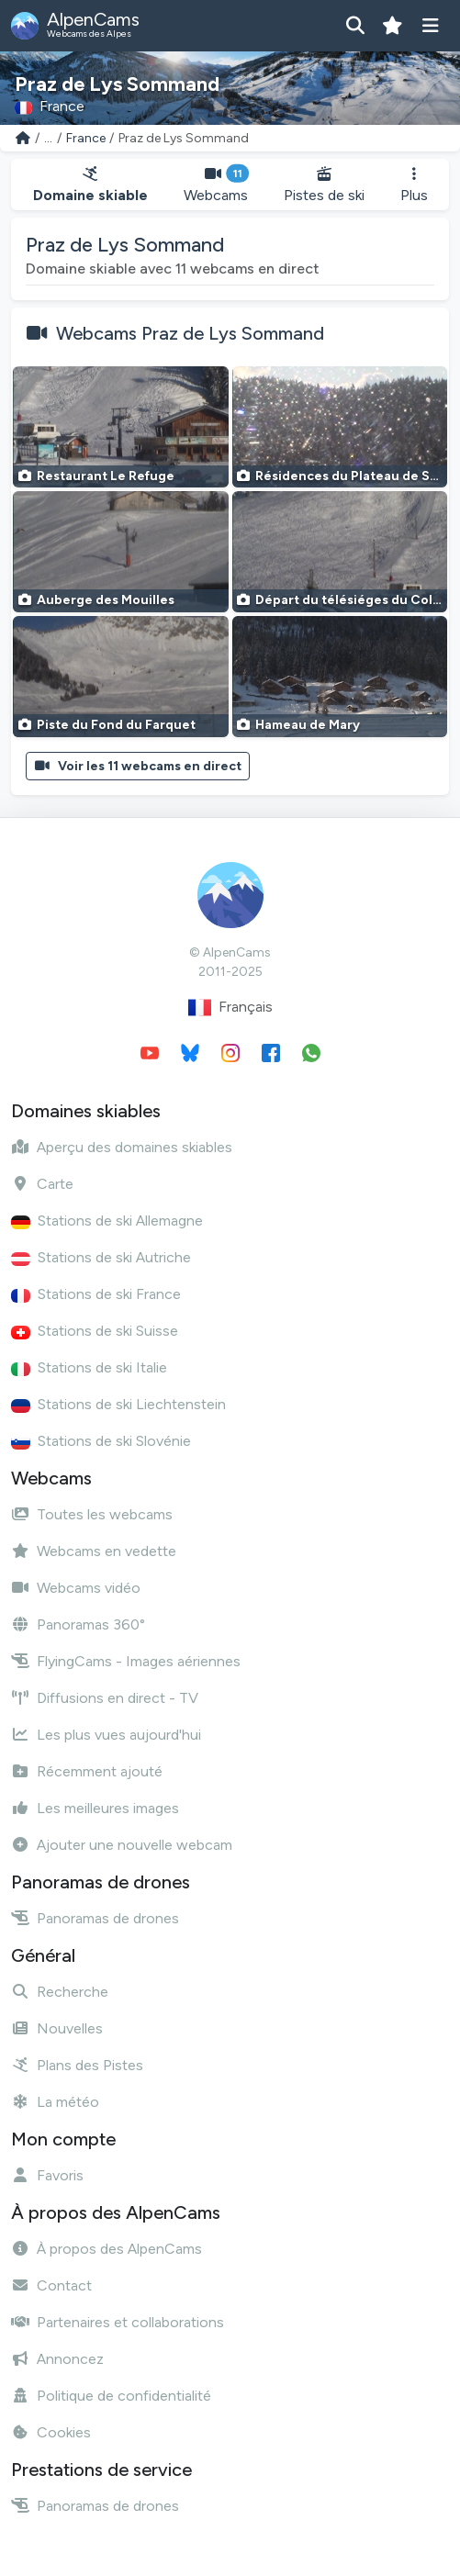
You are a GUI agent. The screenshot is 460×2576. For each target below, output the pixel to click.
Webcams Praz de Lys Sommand (190, 333)
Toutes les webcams (92, 1514)
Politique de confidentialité (111, 2395)
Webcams (215, 185)
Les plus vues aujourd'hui (106, 1734)
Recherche (59, 1991)
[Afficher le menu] (430, 25)
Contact (51, 2285)
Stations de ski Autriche (101, 1257)
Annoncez (57, 2359)
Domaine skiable (90, 185)
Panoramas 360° (78, 1624)
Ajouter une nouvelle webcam (121, 1845)
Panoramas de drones (95, 1918)
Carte (42, 1184)
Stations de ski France (96, 1294)
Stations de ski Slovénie (101, 1441)
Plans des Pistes (77, 2065)
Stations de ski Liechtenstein (118, 1404)
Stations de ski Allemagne (107, 1220)
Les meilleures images (95, 1808)
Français (230, 1007)
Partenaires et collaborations (117, 2322)
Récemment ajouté (87, 1771)
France (86, 138)
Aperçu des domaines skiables (121, 1147)
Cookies (51, 2432)
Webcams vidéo (75, 1587)
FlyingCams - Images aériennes (126, 1661)
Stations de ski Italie (89, 1367)
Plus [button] (414, 185)
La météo (55, 2102)
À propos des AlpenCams (106, 2248)
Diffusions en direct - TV (104, 1698)
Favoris (47, 2175)
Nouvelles (57, 2028)
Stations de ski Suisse (94, 1330)
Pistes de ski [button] (323, 185)
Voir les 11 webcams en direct (137, 766)
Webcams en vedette (93, 1551)
